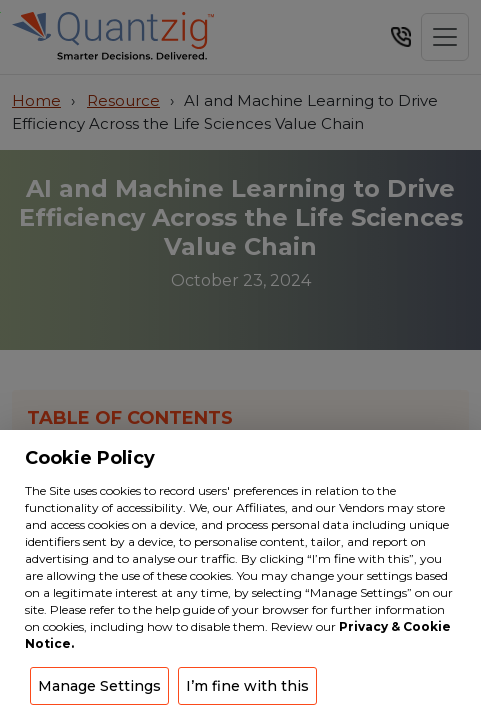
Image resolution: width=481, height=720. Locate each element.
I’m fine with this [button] (247, 686)
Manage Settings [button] (99, 686)
